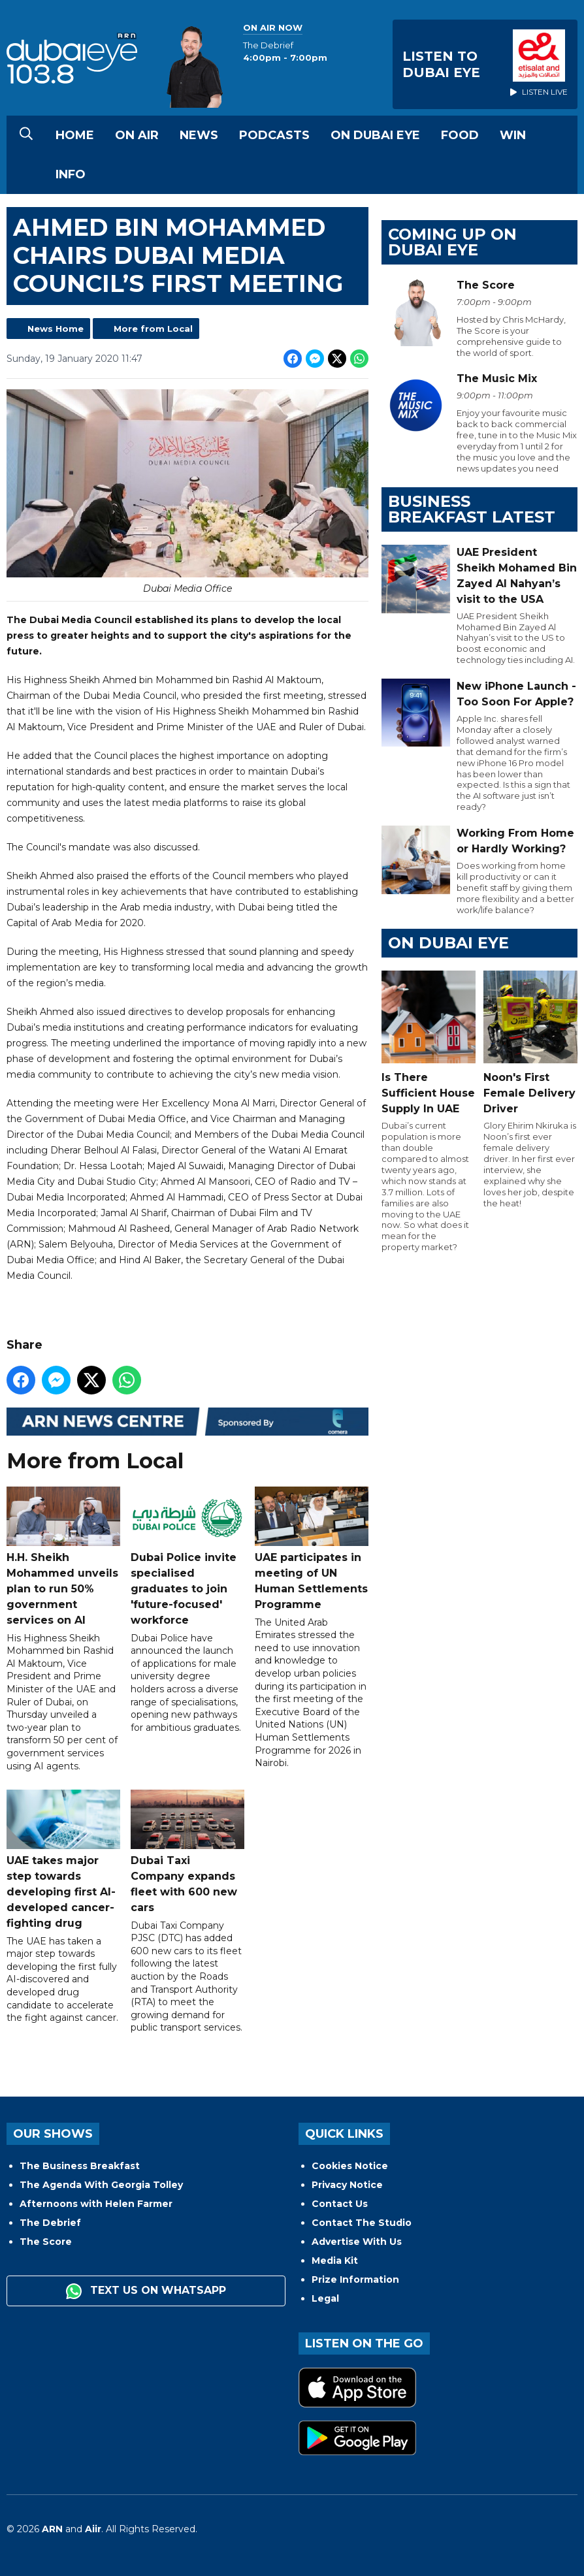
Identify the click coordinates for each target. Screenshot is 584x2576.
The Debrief (50, 2223)
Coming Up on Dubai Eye (452, 242)
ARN (52, 2529)
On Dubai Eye (375, 135)
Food (460, 135)
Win (513, 135)
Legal (325, 2298)
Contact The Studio (362, 2223)
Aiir (93, 2529)
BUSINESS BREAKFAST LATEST (471, 509)
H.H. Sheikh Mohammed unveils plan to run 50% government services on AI (63, 1556)
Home (75, 135)
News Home (55, 328)
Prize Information (355, 2279)
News (199, 135)
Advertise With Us (357, 2241)
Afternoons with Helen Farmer (96, 2204)
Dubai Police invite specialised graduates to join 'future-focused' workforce (187, 1556)
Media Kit (335, 2260)
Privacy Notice (347, 2185)
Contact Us (340, 2204)
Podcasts (274, 135)
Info (71, 174)
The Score (46, 2241)
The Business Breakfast (80, 2166)
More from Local (153, 328)
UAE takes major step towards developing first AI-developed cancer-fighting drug (63, 1859)
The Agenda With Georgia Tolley (101, 2185)
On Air (137, 135)
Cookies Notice (350, 2166)
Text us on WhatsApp (146, 2291)
